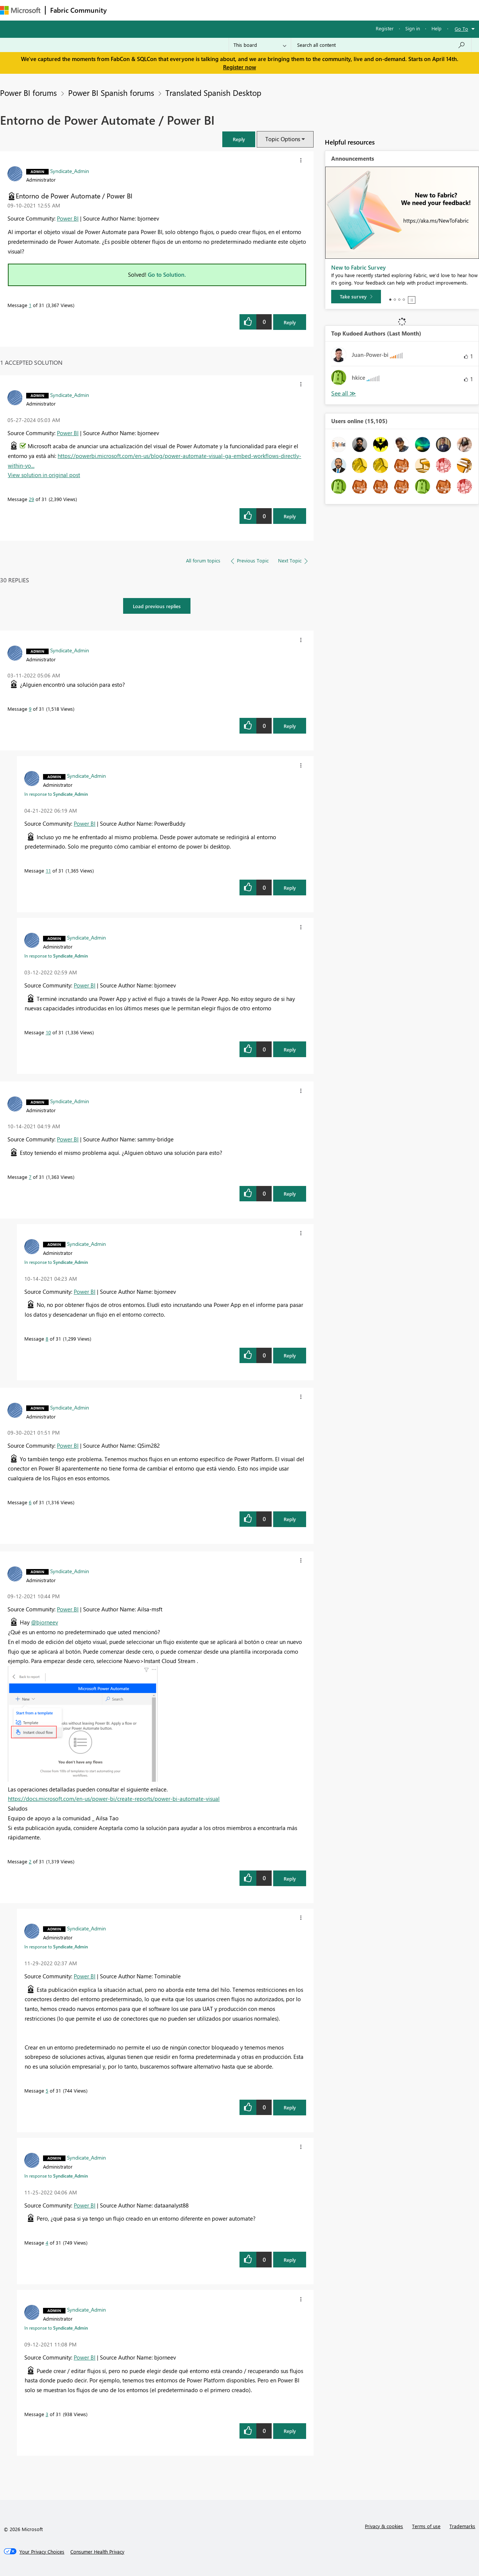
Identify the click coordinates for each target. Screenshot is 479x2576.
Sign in (412, 28)
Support (314, 10)
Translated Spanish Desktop (213, 92)
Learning (283, 10)
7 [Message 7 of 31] (30, 1177)
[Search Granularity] (260, 45)
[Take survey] (356, 296)
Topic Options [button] (282, 139)
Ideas (187, 10)
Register (385, 28)
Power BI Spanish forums (111, 92)
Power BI (68, 218)
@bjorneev (44, 1622)
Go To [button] (461, 28)
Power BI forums (28, 92)
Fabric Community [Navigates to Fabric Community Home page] (78, 10)
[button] (238, 139)
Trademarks (462, 2526)
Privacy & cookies (384, 2526)
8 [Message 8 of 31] (47, 1338)
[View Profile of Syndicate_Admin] (69, 171)
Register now (239, 67)
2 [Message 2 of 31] (30, 1861)
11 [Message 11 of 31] (48, 870)
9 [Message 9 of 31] (30, 709)
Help (436, 28)
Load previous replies (157, 606)
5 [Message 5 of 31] (47, 2090)
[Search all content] (381, 45)
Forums (124, 10)
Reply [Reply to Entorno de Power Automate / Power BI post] (290, 322)
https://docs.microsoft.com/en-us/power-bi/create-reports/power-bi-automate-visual (114, 1798)
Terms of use (426, 2526)
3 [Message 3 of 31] (47, 2414)
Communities (221, 10)
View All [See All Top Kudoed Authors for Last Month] (343, 393)
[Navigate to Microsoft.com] (20, 10)
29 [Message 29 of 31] (31, 499)
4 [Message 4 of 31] (47, 2242)
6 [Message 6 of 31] (30, 1502)
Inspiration (156, 10)
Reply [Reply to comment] (290, 516)
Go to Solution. (167, 274)
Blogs (254, 10)
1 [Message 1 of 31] (30, 305)
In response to (56, 794)
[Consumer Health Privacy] (97, 2551)
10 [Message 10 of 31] (48, 1032)
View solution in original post (44, 475)
